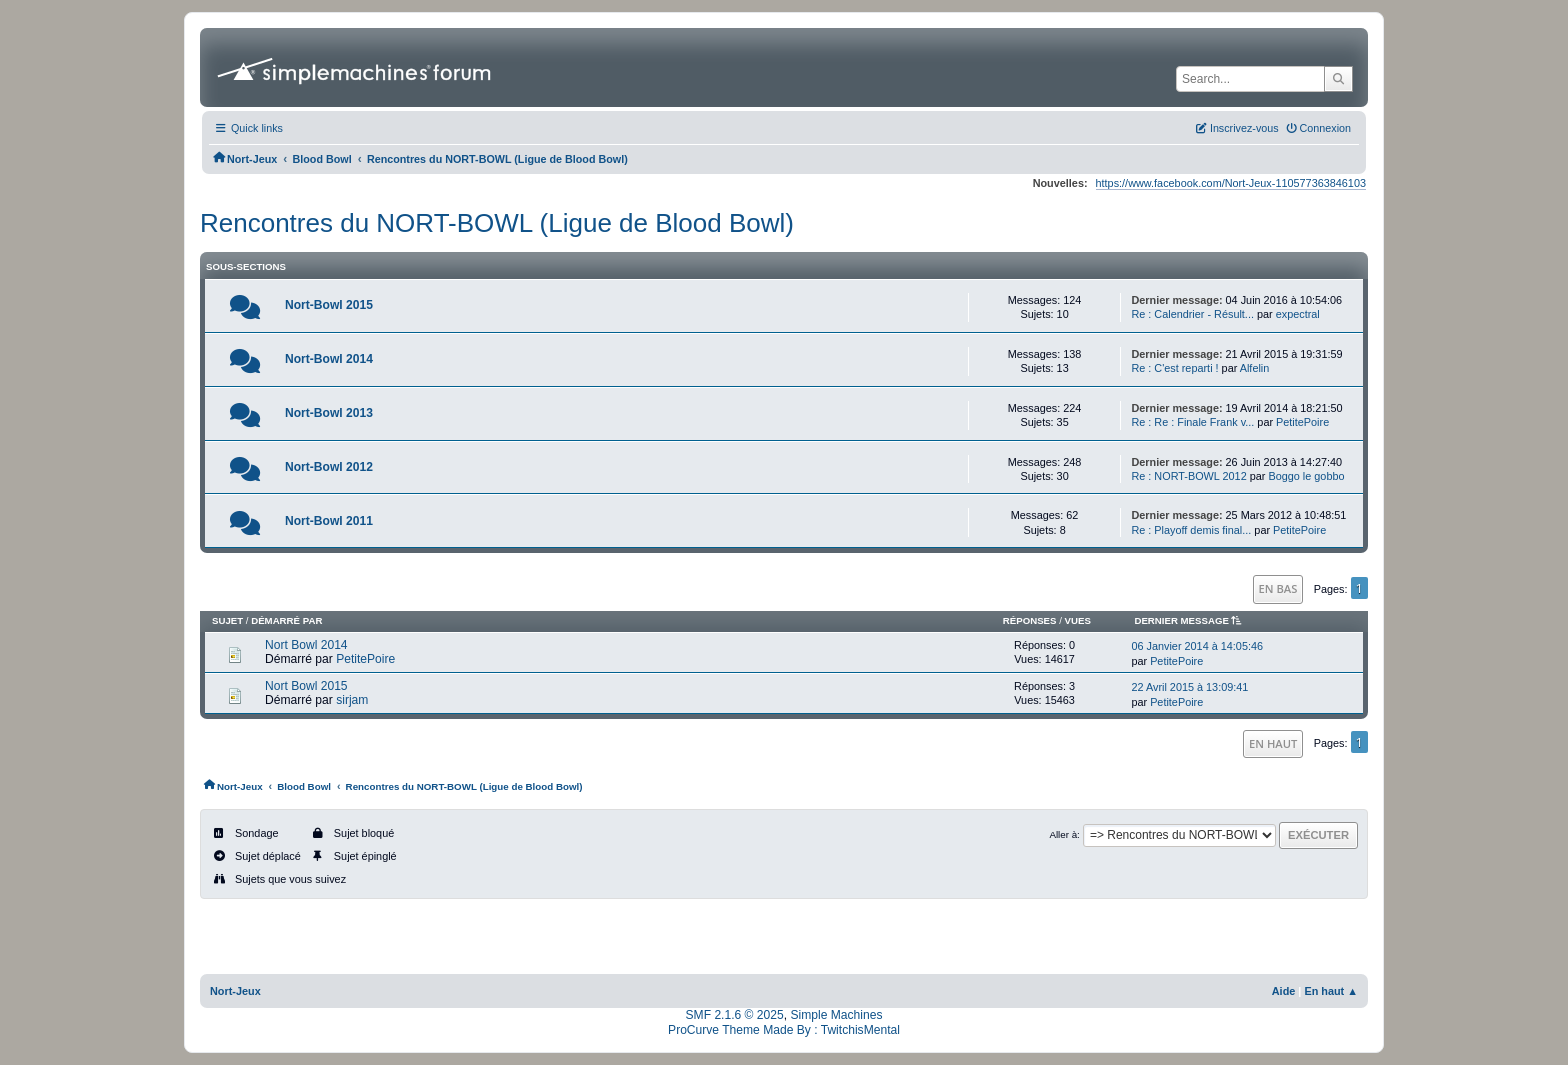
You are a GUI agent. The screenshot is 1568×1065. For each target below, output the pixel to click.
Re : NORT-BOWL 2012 (1188, 476)
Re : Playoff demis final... (1191, 530)
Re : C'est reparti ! (1174, 368)
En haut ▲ (1331, 991)
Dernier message (1191, 620)
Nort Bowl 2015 (306, 686)
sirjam (352, 700)
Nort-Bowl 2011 (329, 521)
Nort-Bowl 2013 (329, 413)
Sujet (227, 620)
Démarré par (286, 620)
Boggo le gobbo (1306, 476)
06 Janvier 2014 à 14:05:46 (1197, 646)
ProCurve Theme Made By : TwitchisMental (784, 1030)
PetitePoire (1302, 422)
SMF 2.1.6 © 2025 (735, 1015)
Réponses (1030, 620)
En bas (1278, 588)
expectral (1298, 314)
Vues (1078, 620)
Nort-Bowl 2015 (329, 305)
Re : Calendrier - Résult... (1192, 314)
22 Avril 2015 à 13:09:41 (1189, 687)
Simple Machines (836, 1015)
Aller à (1063, 834)
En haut (1273, 743)
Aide (1284, 991)
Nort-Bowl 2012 (329, 467)
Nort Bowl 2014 (306, 645)
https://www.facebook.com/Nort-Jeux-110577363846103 (1231, 183)
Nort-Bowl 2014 (329, 359)
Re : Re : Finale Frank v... (1192, 422)
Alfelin (1255, 368)
